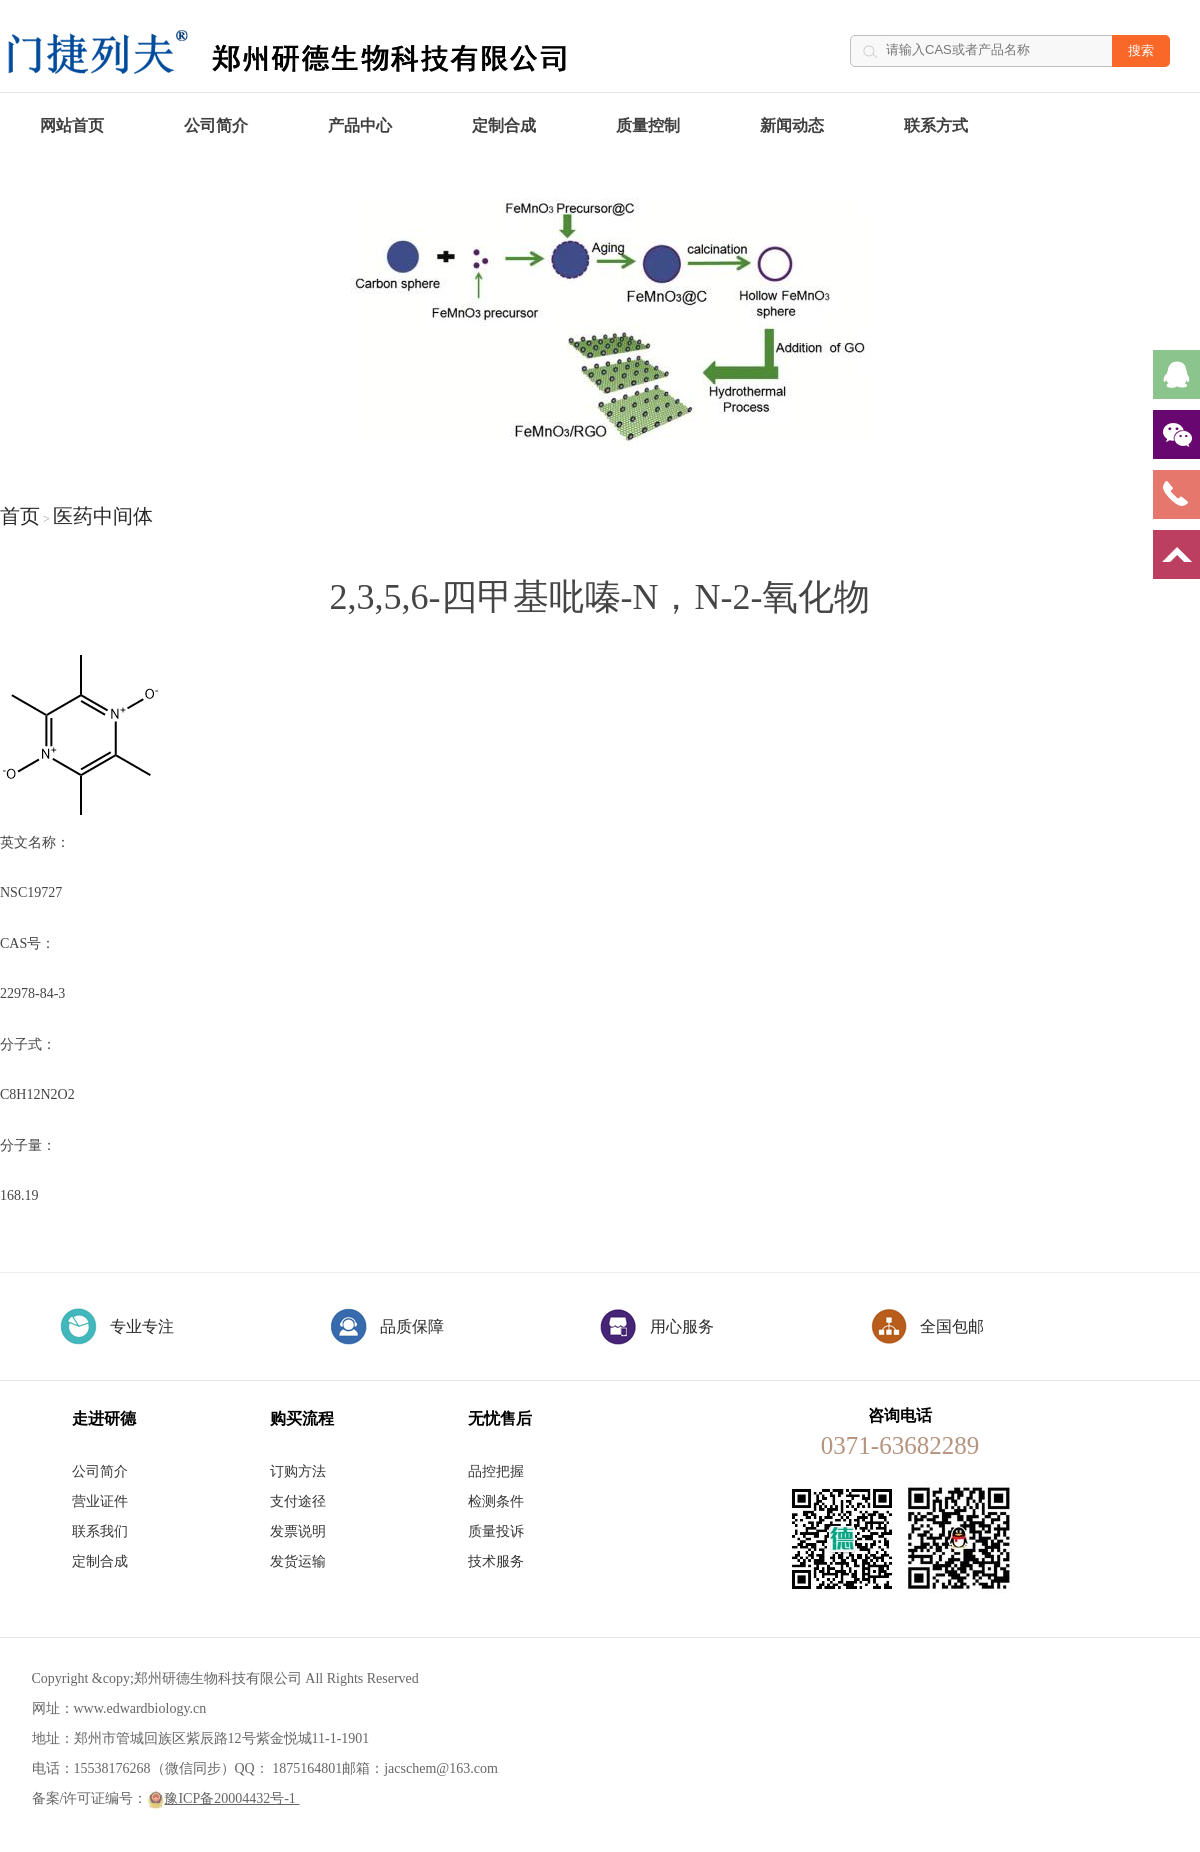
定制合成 (504, 125)
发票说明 (298, 1531)
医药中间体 (103, 516)
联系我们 (100, 1531)
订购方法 (298, 1471)
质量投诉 (496, 1531)
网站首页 (72, 125)
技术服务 (496, 1561)
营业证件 (100, 1501)
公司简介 (216, 125)
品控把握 (496, 1471)
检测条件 (496, 1501)
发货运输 (298, 1561)
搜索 (1141, 50)
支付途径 (298, 1501)
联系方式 (936, 125)
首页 (20, 516)
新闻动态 (792, 125)
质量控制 (648, 125)
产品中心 (360, 125)
